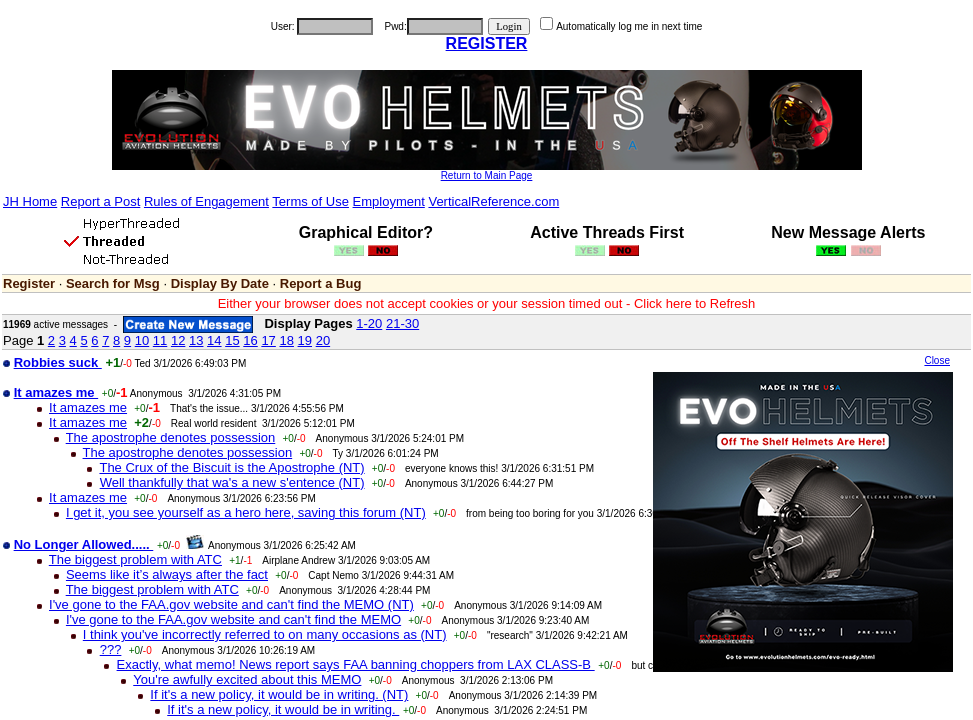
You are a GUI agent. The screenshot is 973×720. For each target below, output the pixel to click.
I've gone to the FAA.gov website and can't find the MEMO (233, 619)
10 (142, 340)
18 (286, 340)
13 (196, 340)
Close (937, 360)
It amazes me (88, 407)
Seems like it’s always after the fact (167, 574)
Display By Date (220, 283)
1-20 (369, 323)
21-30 (402, 323)
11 (160, 340)
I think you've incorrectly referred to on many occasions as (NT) (265, 634)
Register (29, 283)
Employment (389, 201)
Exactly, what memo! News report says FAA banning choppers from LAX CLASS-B (356, 664)
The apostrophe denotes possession (171, 437)
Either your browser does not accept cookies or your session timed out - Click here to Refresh (487, 303)
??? (111, 649)
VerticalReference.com (493, 201)
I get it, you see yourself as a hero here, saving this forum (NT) (246, 512)
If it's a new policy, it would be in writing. (283, 709)
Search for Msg (113, 283)
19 (305, 340)
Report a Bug (321, 283)
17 (268, 340)
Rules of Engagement (206, 201)
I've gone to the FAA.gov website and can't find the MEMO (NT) (231, 604)
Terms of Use (310, 201)
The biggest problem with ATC (135, 559)
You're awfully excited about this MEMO (247, 679)
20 (323, 340)
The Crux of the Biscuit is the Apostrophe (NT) (231, 467)
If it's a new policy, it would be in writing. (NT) (279, 694)
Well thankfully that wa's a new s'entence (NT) (232, 482)
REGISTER (487, 43)
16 (250, 340)
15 (232, 340)
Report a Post (101, 201)
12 (178, 340)
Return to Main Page (487, 175)
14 (214, 340)
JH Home (30, 201)
